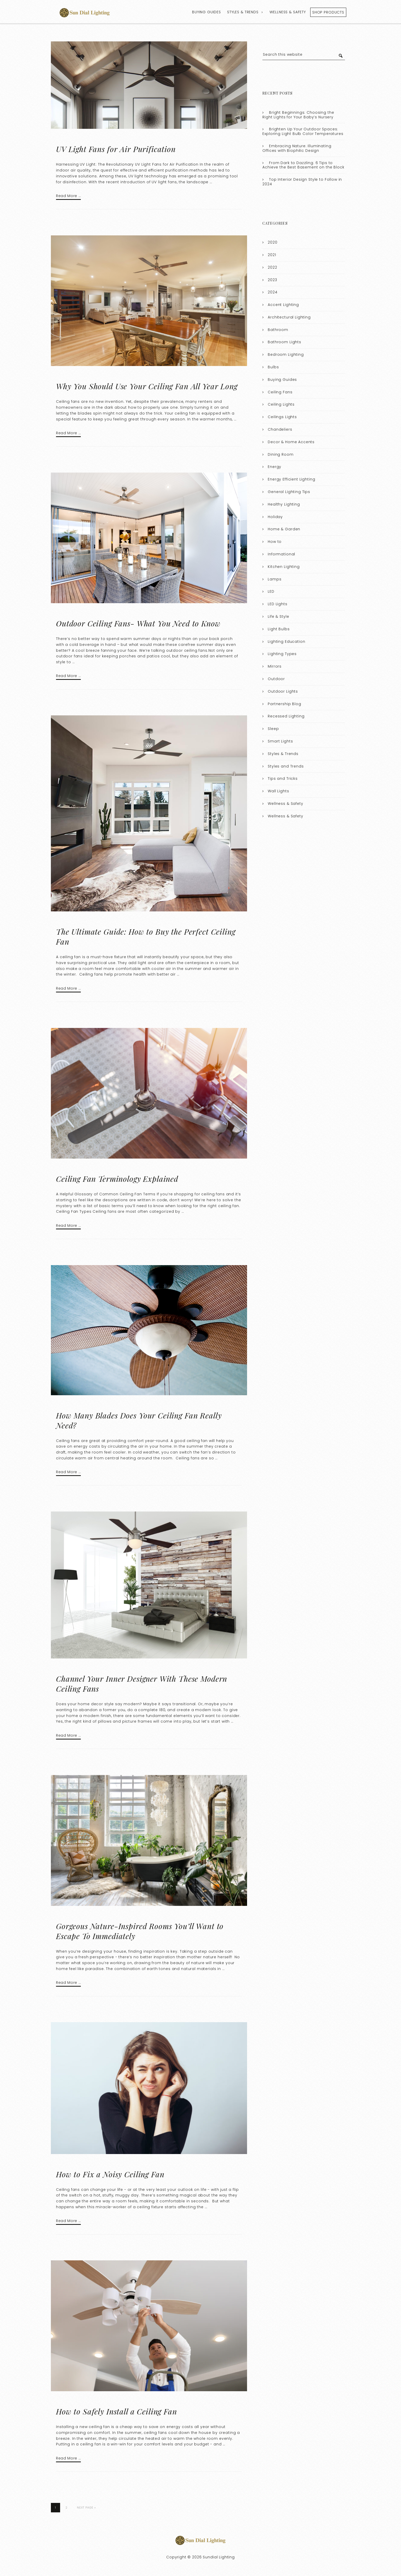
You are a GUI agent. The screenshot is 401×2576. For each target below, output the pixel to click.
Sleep (273, 728)
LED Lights (277, 603)
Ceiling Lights (281, 404)
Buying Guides (206, 12)
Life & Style (278, 616)
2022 (272, 267)
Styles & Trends (243, 12)
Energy (274, 466)
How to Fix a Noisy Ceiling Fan (110, 2174)
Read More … (68, 195)
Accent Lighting (283, 304)
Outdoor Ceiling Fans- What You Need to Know (138, 623)
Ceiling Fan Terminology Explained (117, 1179)
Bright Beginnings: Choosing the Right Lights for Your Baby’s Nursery (298, 115)
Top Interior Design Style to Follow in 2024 (302, 182)
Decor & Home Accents (291, 441)
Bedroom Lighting (286, 354)
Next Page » (86, 2507)
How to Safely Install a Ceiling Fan (116, 2411)
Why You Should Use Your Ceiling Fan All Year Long (147, 386)
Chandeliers (280, 429)
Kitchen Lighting (284, 566)
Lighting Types (282, 653)
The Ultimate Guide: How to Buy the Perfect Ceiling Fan (146, 936)
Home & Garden (284, 529)
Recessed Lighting (286, 716)
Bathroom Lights (284, 342)
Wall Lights (278, 791)
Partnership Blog (284, 703)
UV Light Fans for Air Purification (116, 149)
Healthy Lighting (284, 504)
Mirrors (275, 666)
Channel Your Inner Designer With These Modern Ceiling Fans (141, 1684)
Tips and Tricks (283, 778)
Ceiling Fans (280, 392)
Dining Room (280, 454)
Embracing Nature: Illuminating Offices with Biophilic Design (296, 148)
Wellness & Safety (288, 12)
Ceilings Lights (282, 416)
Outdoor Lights (283, 691)
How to (275, 541)
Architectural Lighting (289, 317)
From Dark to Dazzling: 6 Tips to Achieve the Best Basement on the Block (303, 165)
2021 (272, 254)
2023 (272, 279)
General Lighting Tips (289, 491)
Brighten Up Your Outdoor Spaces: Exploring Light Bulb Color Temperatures (302, 131)
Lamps (274, 579)
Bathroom (278, 329)
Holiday (275, 516)
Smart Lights (280, 741)
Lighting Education (286, 641)
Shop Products (328, 12)
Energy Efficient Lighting (291, 479)
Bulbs (273, 367)
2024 (272, 292)
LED (271, 591)
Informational (281, 554)
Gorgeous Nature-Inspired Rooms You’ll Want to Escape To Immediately (140, 1931)
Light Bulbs (278, 629)
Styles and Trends (286, 766)
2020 (272, 242)
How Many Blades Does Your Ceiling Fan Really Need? (138, 1420)
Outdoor (276, 678)
